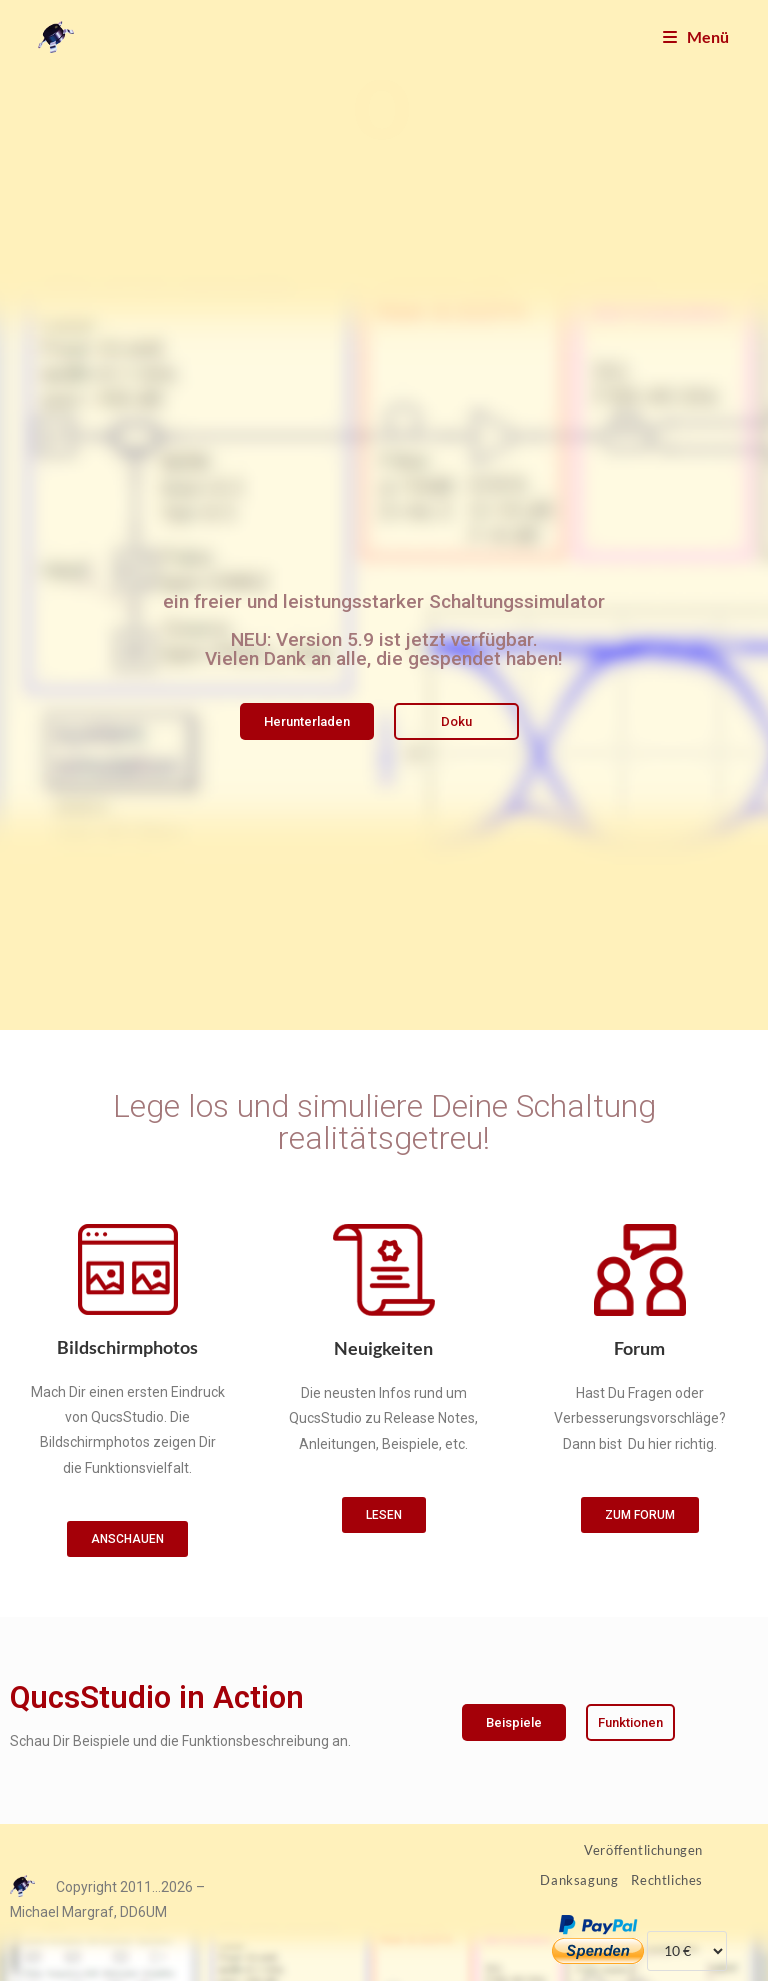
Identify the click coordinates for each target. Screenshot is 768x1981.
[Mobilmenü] (696, 36)
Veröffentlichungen (643, 1850)
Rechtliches (667, 1880)
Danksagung (579, 1880)
